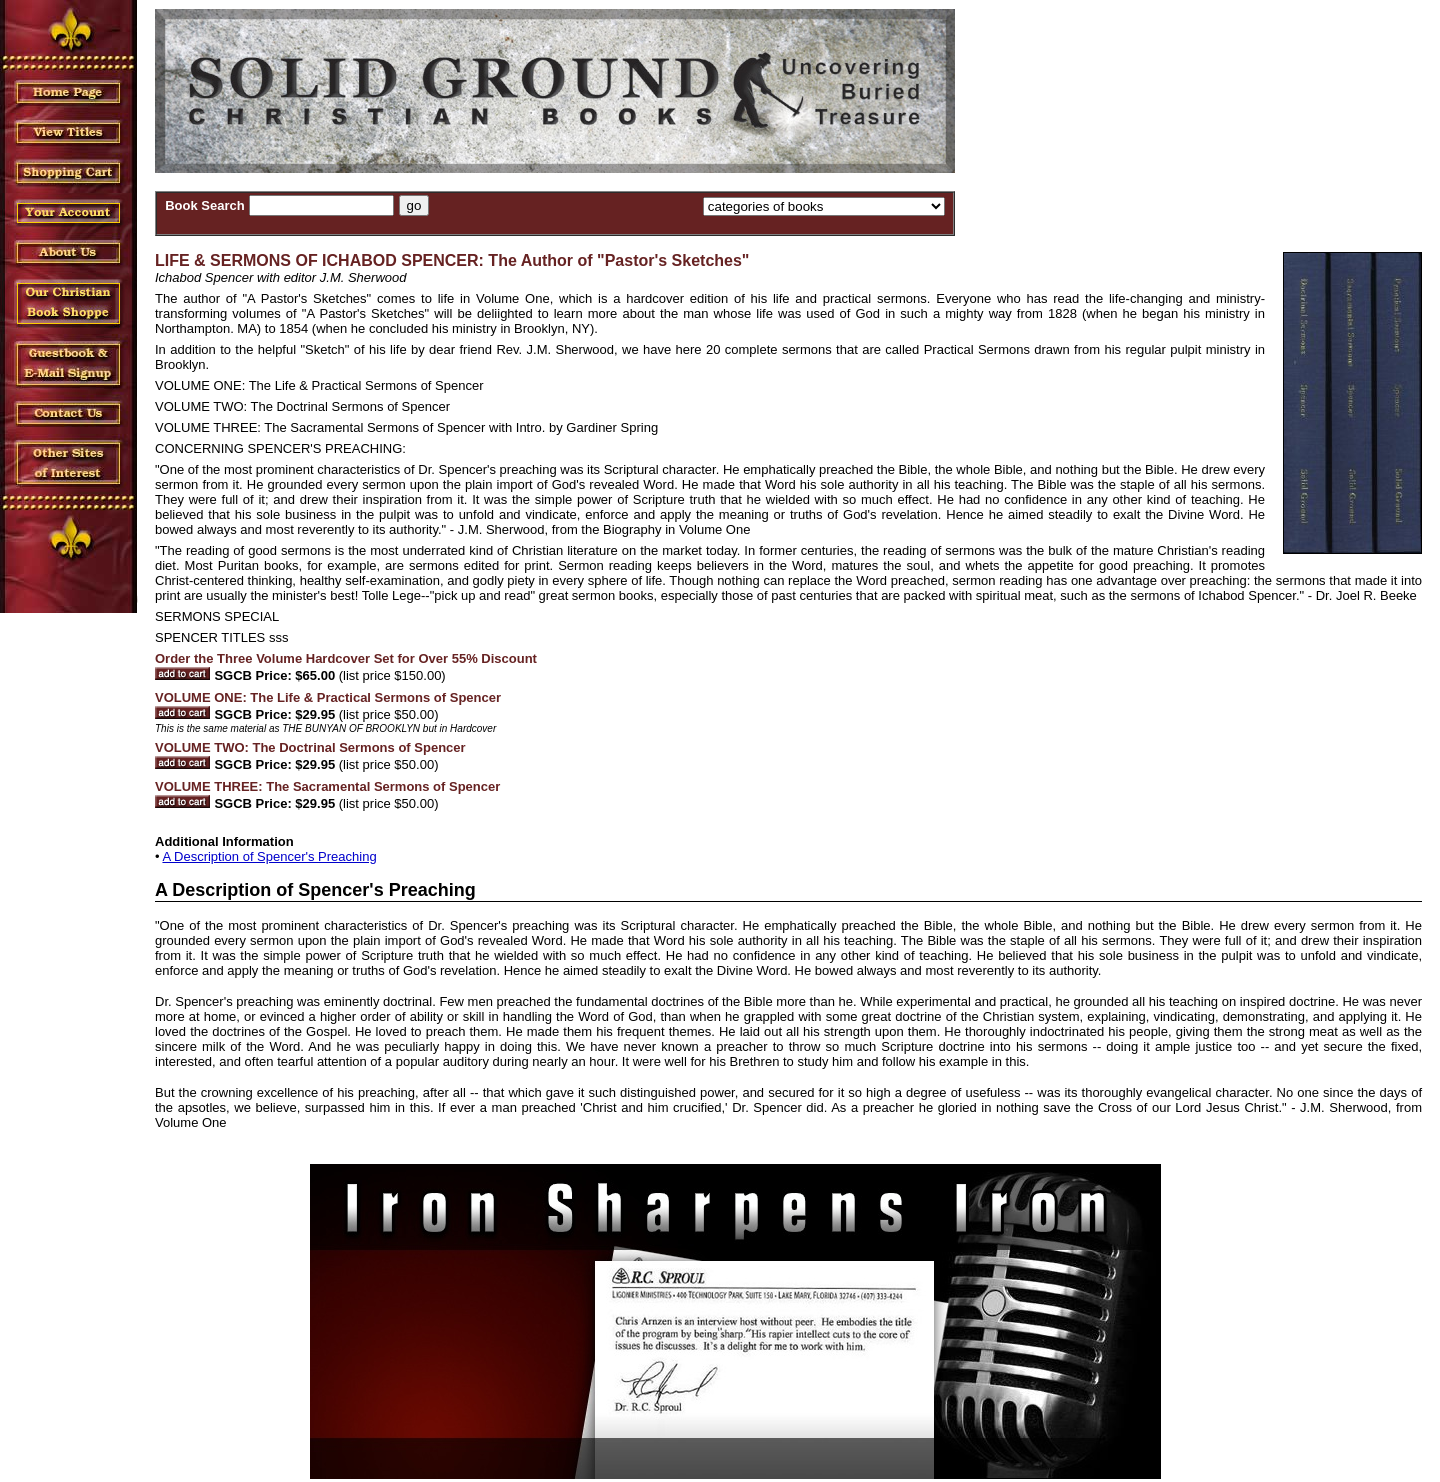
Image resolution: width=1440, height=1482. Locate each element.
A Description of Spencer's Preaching (269, 856)
